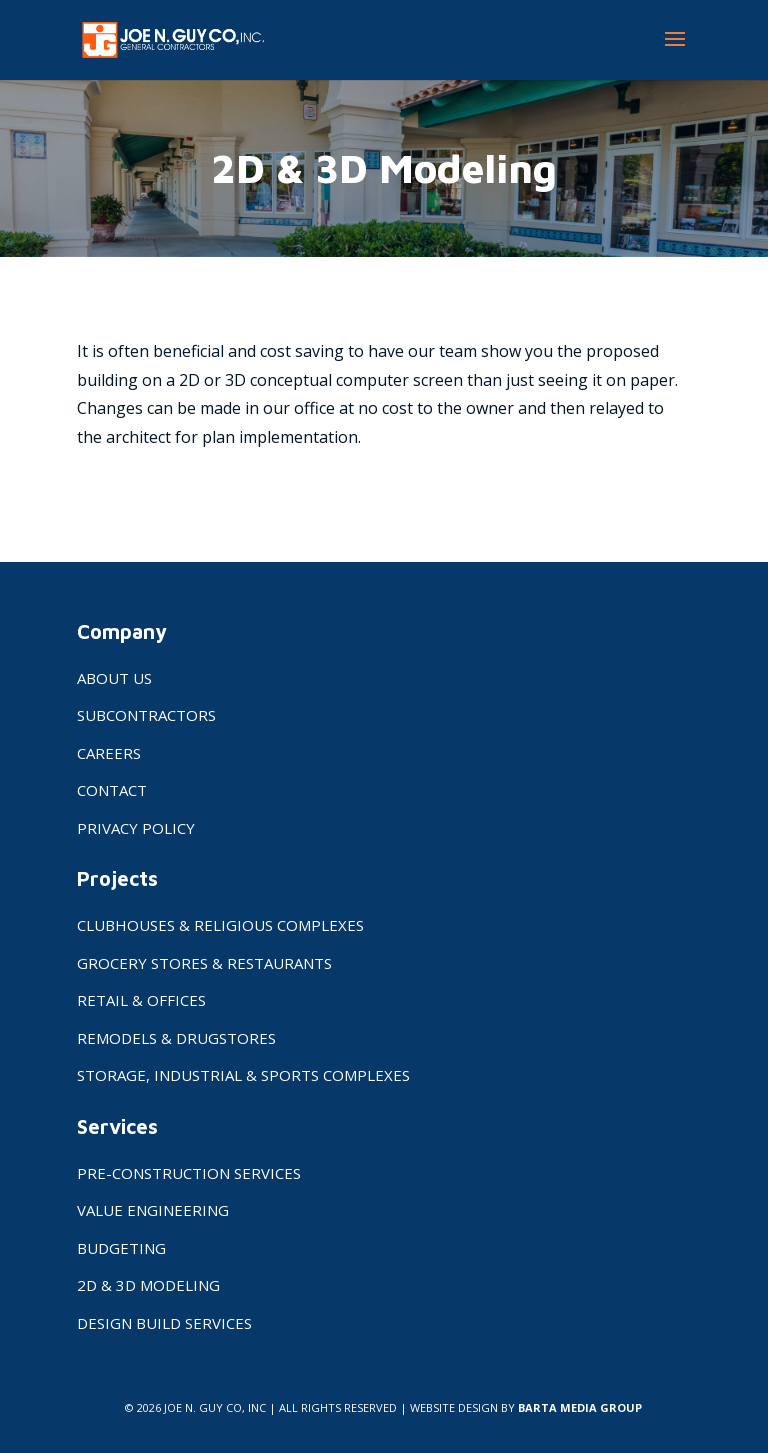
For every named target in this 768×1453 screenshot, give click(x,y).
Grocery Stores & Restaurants (204, 963)
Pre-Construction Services (189, 1173)
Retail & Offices (141, 1000)
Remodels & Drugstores (176, 1038)
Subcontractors (146, 715)
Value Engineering (153, 1210)
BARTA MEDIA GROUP (580, 1407)
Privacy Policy (136, 828)
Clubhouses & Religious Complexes (220, 925)
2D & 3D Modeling (148, 1285)
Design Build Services (164, 1323)
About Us (114, 678)
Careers (109, 753)
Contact (112, 790)
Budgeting (121, 1248)
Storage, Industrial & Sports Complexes (243, 1075)
